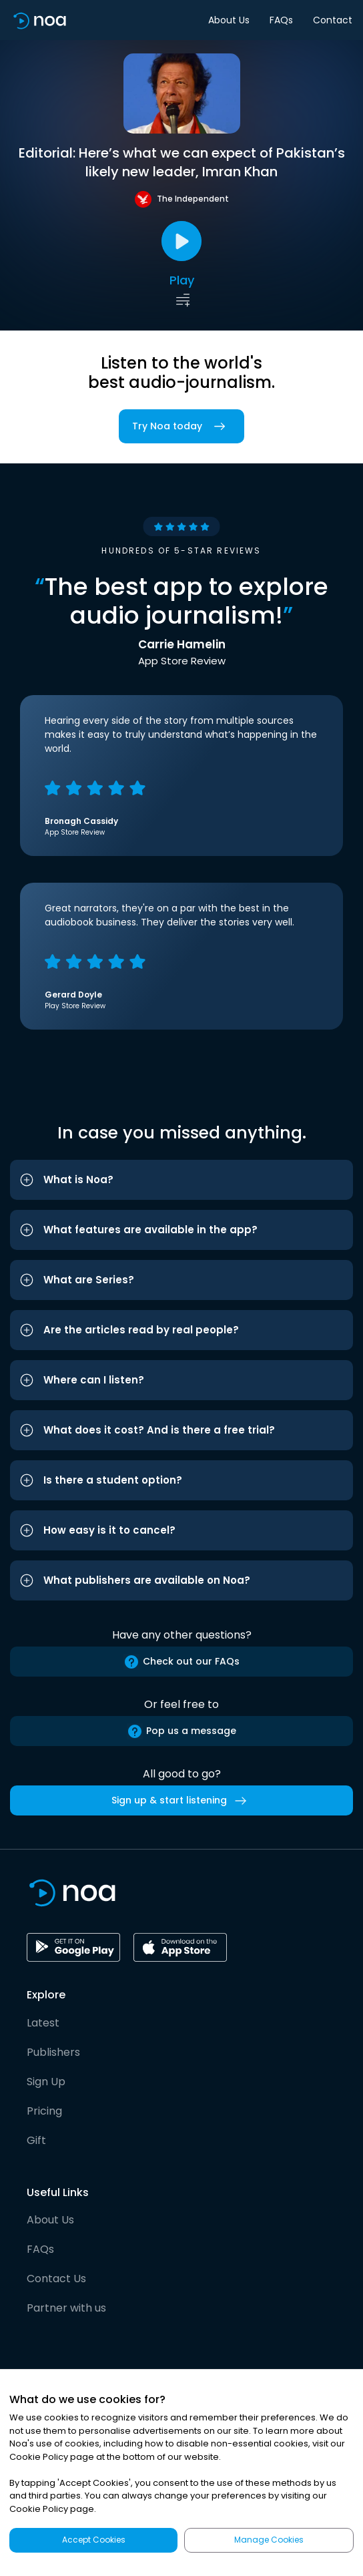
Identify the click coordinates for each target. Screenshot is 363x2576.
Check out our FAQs (181, 1662)
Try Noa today (181, 426)
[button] (181, 1180)
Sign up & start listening (181, 1800)
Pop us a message (181, 1731)
